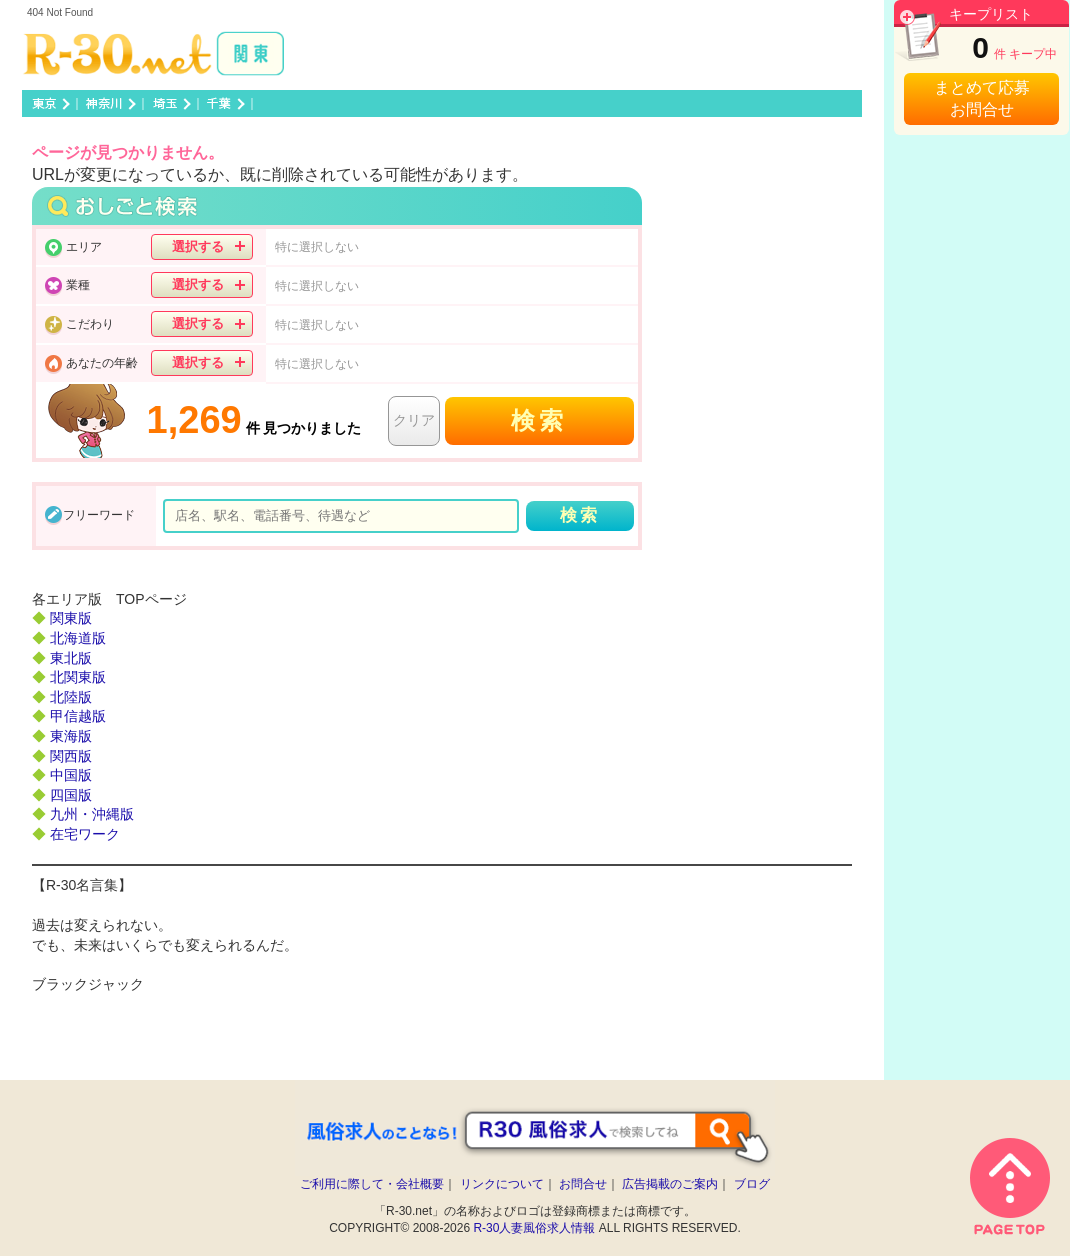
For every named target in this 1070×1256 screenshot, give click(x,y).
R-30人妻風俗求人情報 (534, 1228)
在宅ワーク (85, 834)
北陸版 (71, 697)
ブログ (752, 1184)
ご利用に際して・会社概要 (372, 1184)
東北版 (71, 658)
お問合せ (583, 1184)
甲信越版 (78, 716)
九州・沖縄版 (92, 814)
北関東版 (78, 677)
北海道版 (78, 638)
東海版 (71, 736)
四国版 (71, 795)
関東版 (71, 618)
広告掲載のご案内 (670, 1184)
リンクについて (502, 1184)
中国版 (71, 775)
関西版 (71, 756)
